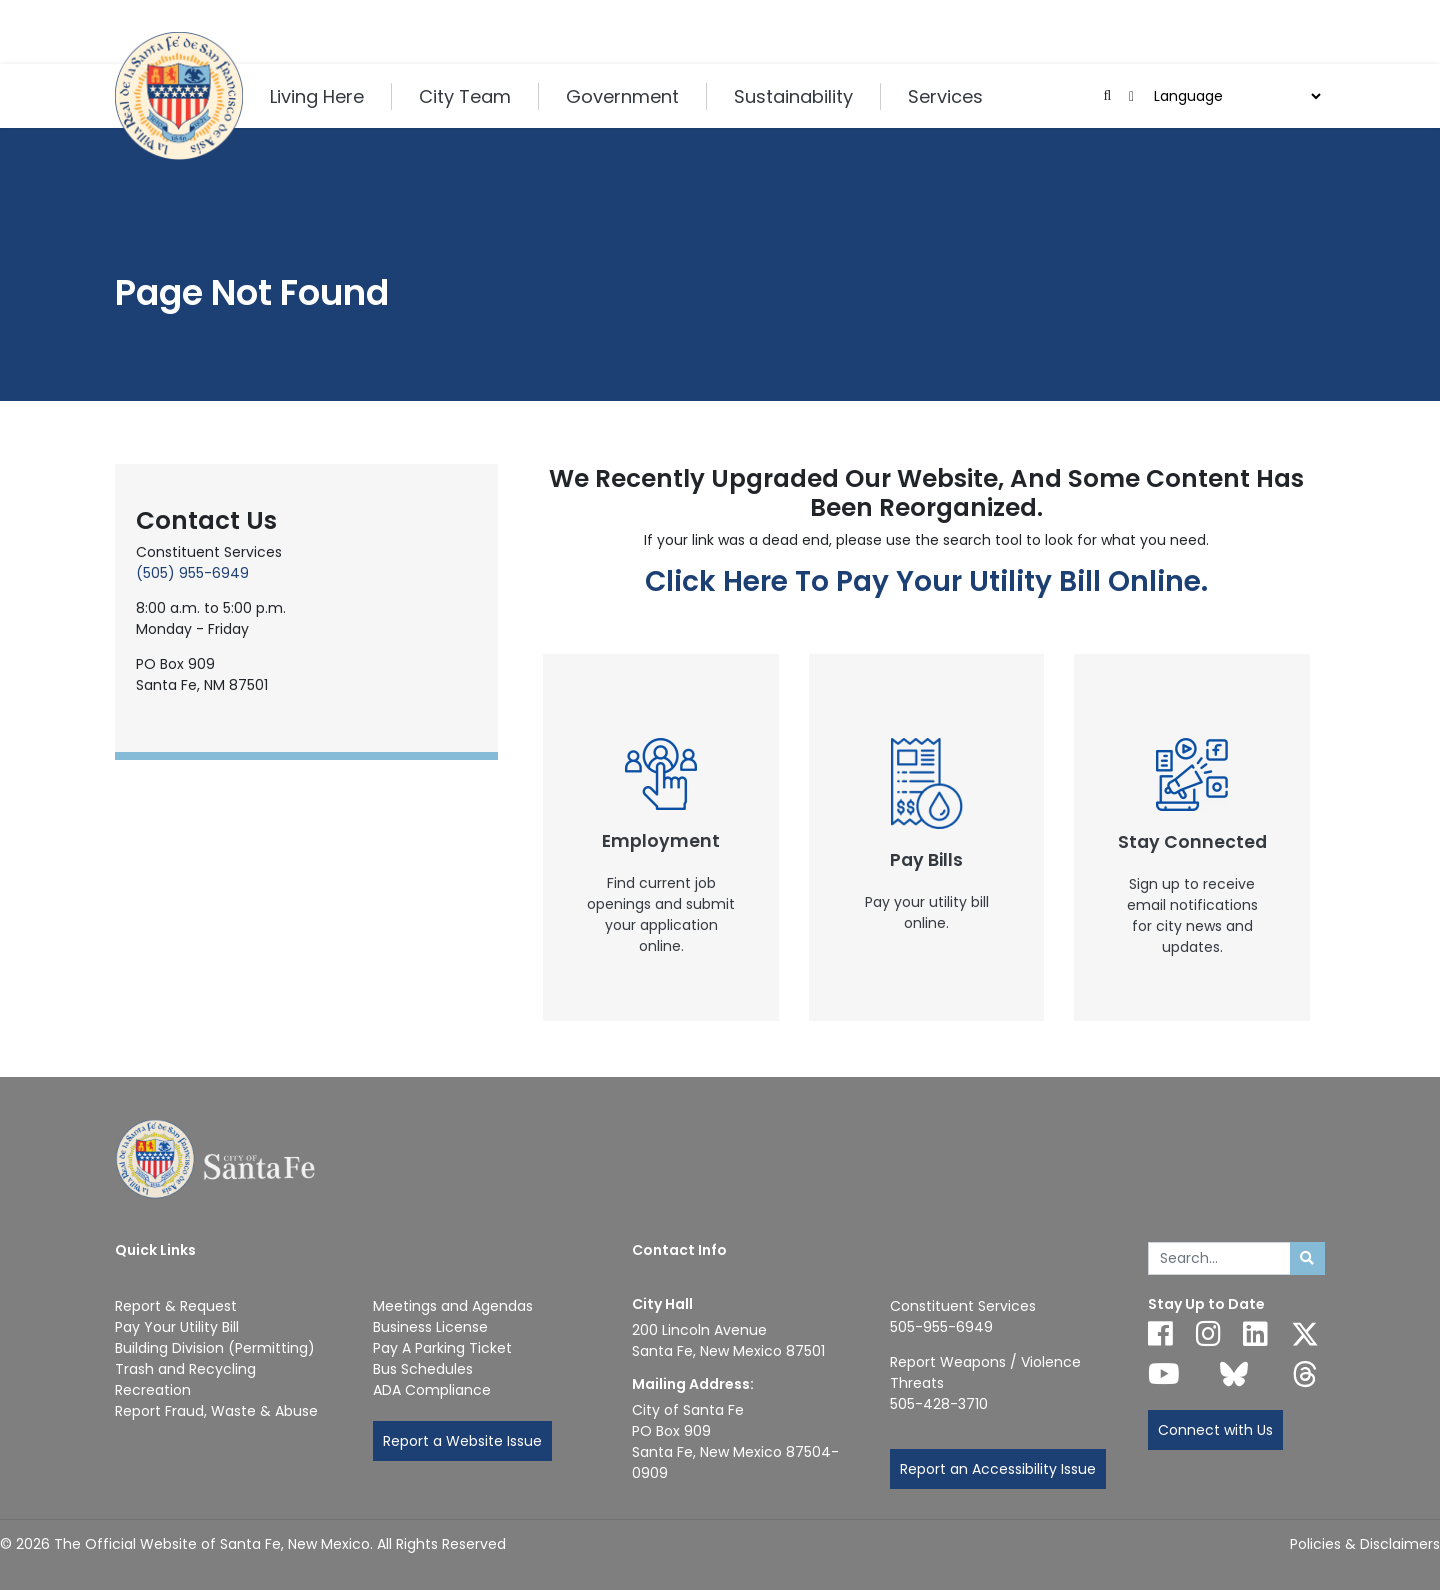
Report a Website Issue (462, 1441)
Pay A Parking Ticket (442, 1348)
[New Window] (661, 837)
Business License (430, 1327)
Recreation (153, 1390)
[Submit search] (1307, 1259)
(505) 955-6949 (192, 573)
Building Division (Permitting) (215, 1348)
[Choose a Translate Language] (1235, 96)
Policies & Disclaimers (1365, 1544)
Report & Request (176, 1306)
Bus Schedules (423, 1369)
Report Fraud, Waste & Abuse (216, 1411)
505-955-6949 (941, 1327)
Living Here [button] (317, 96)
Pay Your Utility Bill (177, 1327)
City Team (465, 96)
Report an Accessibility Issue (998, 1469)
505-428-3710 (939, 1404)
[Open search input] (1107, 96)
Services (945, 96)
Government (622, 96)
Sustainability (793, 96)
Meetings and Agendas (453, 1306)
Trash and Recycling (185, 1369)
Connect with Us (1215, 1430)
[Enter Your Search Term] (1219, 1259)
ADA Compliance (432, 1390)
